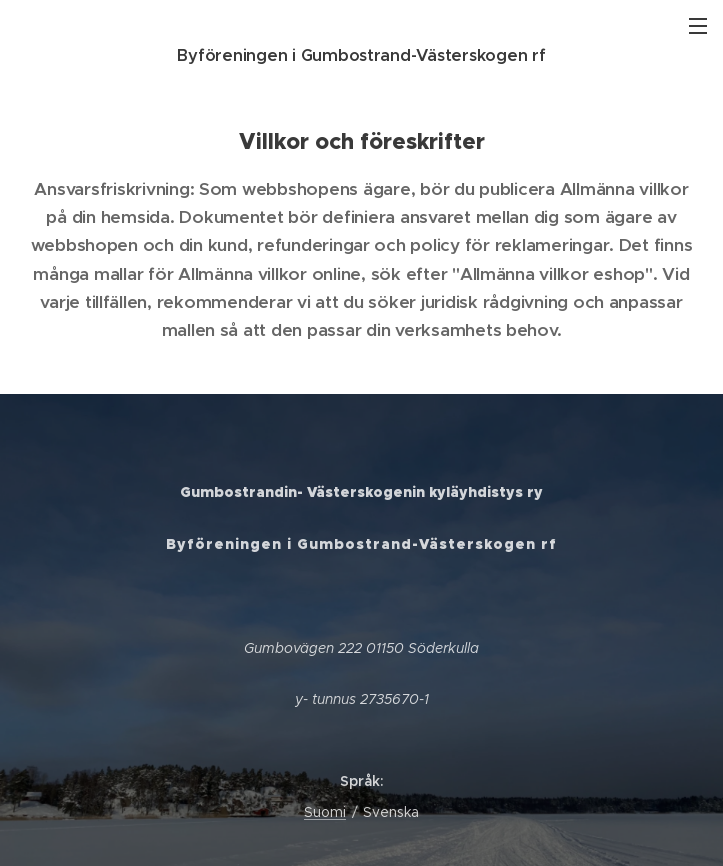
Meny (698, 26)
